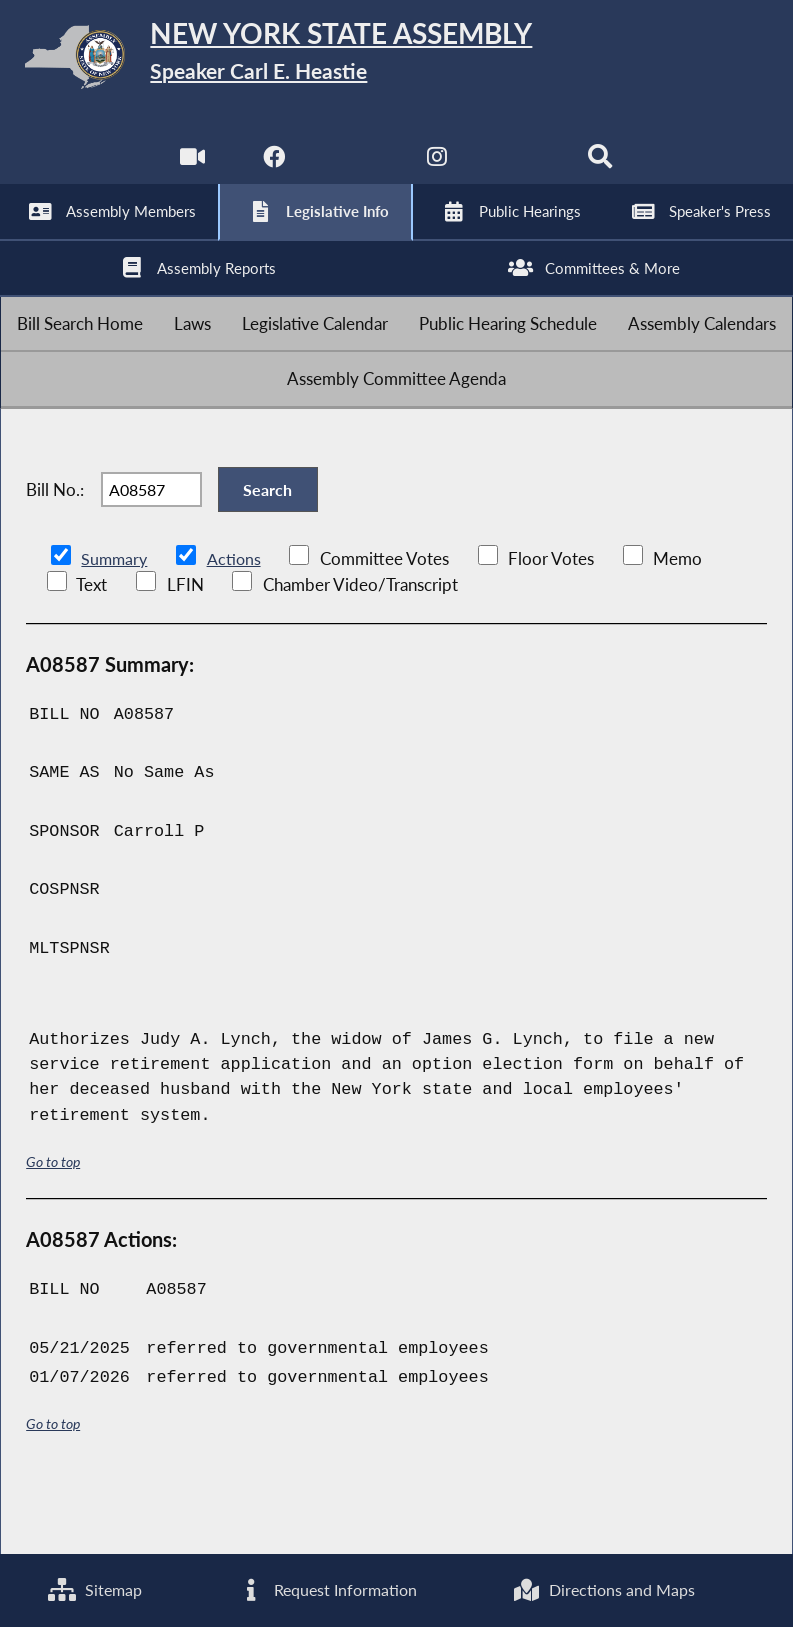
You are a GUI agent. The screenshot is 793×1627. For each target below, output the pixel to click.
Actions (237, 625)
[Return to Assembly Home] (396, 61)
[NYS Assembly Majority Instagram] (437, 169)
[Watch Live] (189, 169)
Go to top (53, 1227)
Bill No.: (55, 546)
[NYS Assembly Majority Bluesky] (520, 169)
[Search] (603, 169)
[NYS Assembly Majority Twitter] (355, 169)
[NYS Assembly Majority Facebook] (272, 169)
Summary (115, 625)
